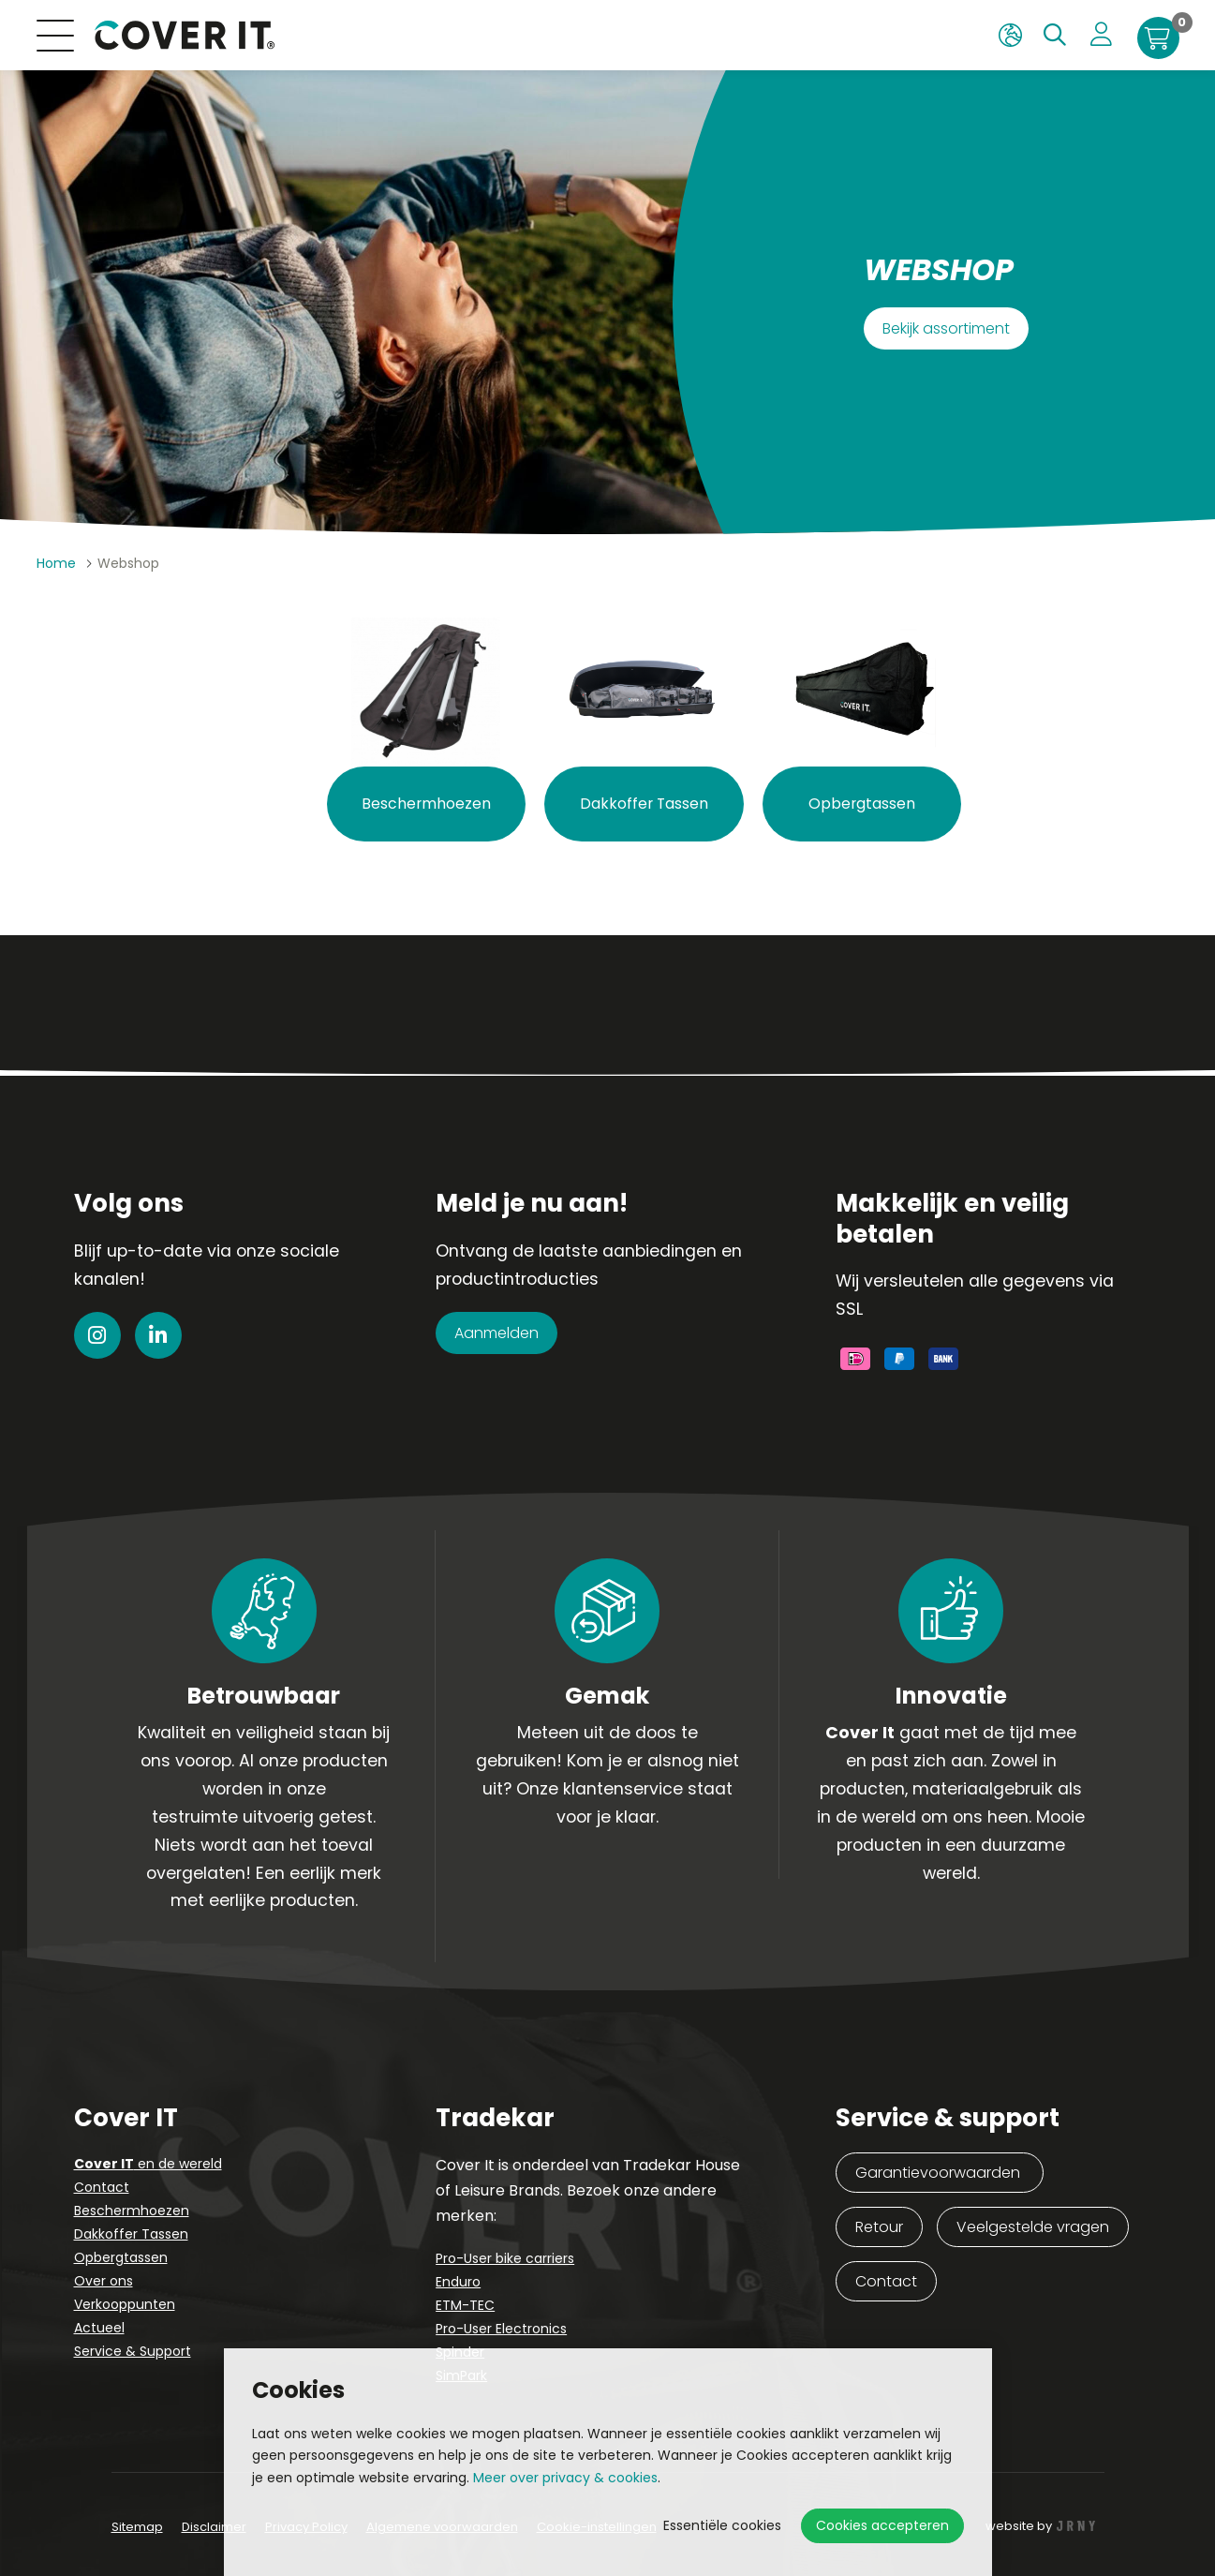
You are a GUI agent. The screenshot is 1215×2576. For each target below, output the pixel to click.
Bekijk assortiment (946, 328)
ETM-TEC (465, 2305)
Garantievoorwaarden (939, 2172)
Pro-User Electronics (501, 2328)
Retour (879, 2227)
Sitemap (137, 2527)
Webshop (128, 563)
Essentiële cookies (722, 2525)
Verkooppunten (124, 2304)
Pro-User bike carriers (505, 2258)
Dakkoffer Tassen (131, 2234)
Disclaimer (214, 2527)
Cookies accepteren (882, 2525)
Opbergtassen (121, 2257)
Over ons (103, 2280)
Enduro (458, 2281)
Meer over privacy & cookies (565, 2477)
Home (56, 563)
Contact (101, 2187)
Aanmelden (496, 1333)
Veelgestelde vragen (1032, 2227)
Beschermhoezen (131, 2210)
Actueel (99, 2327)
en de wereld (148, 2163)
